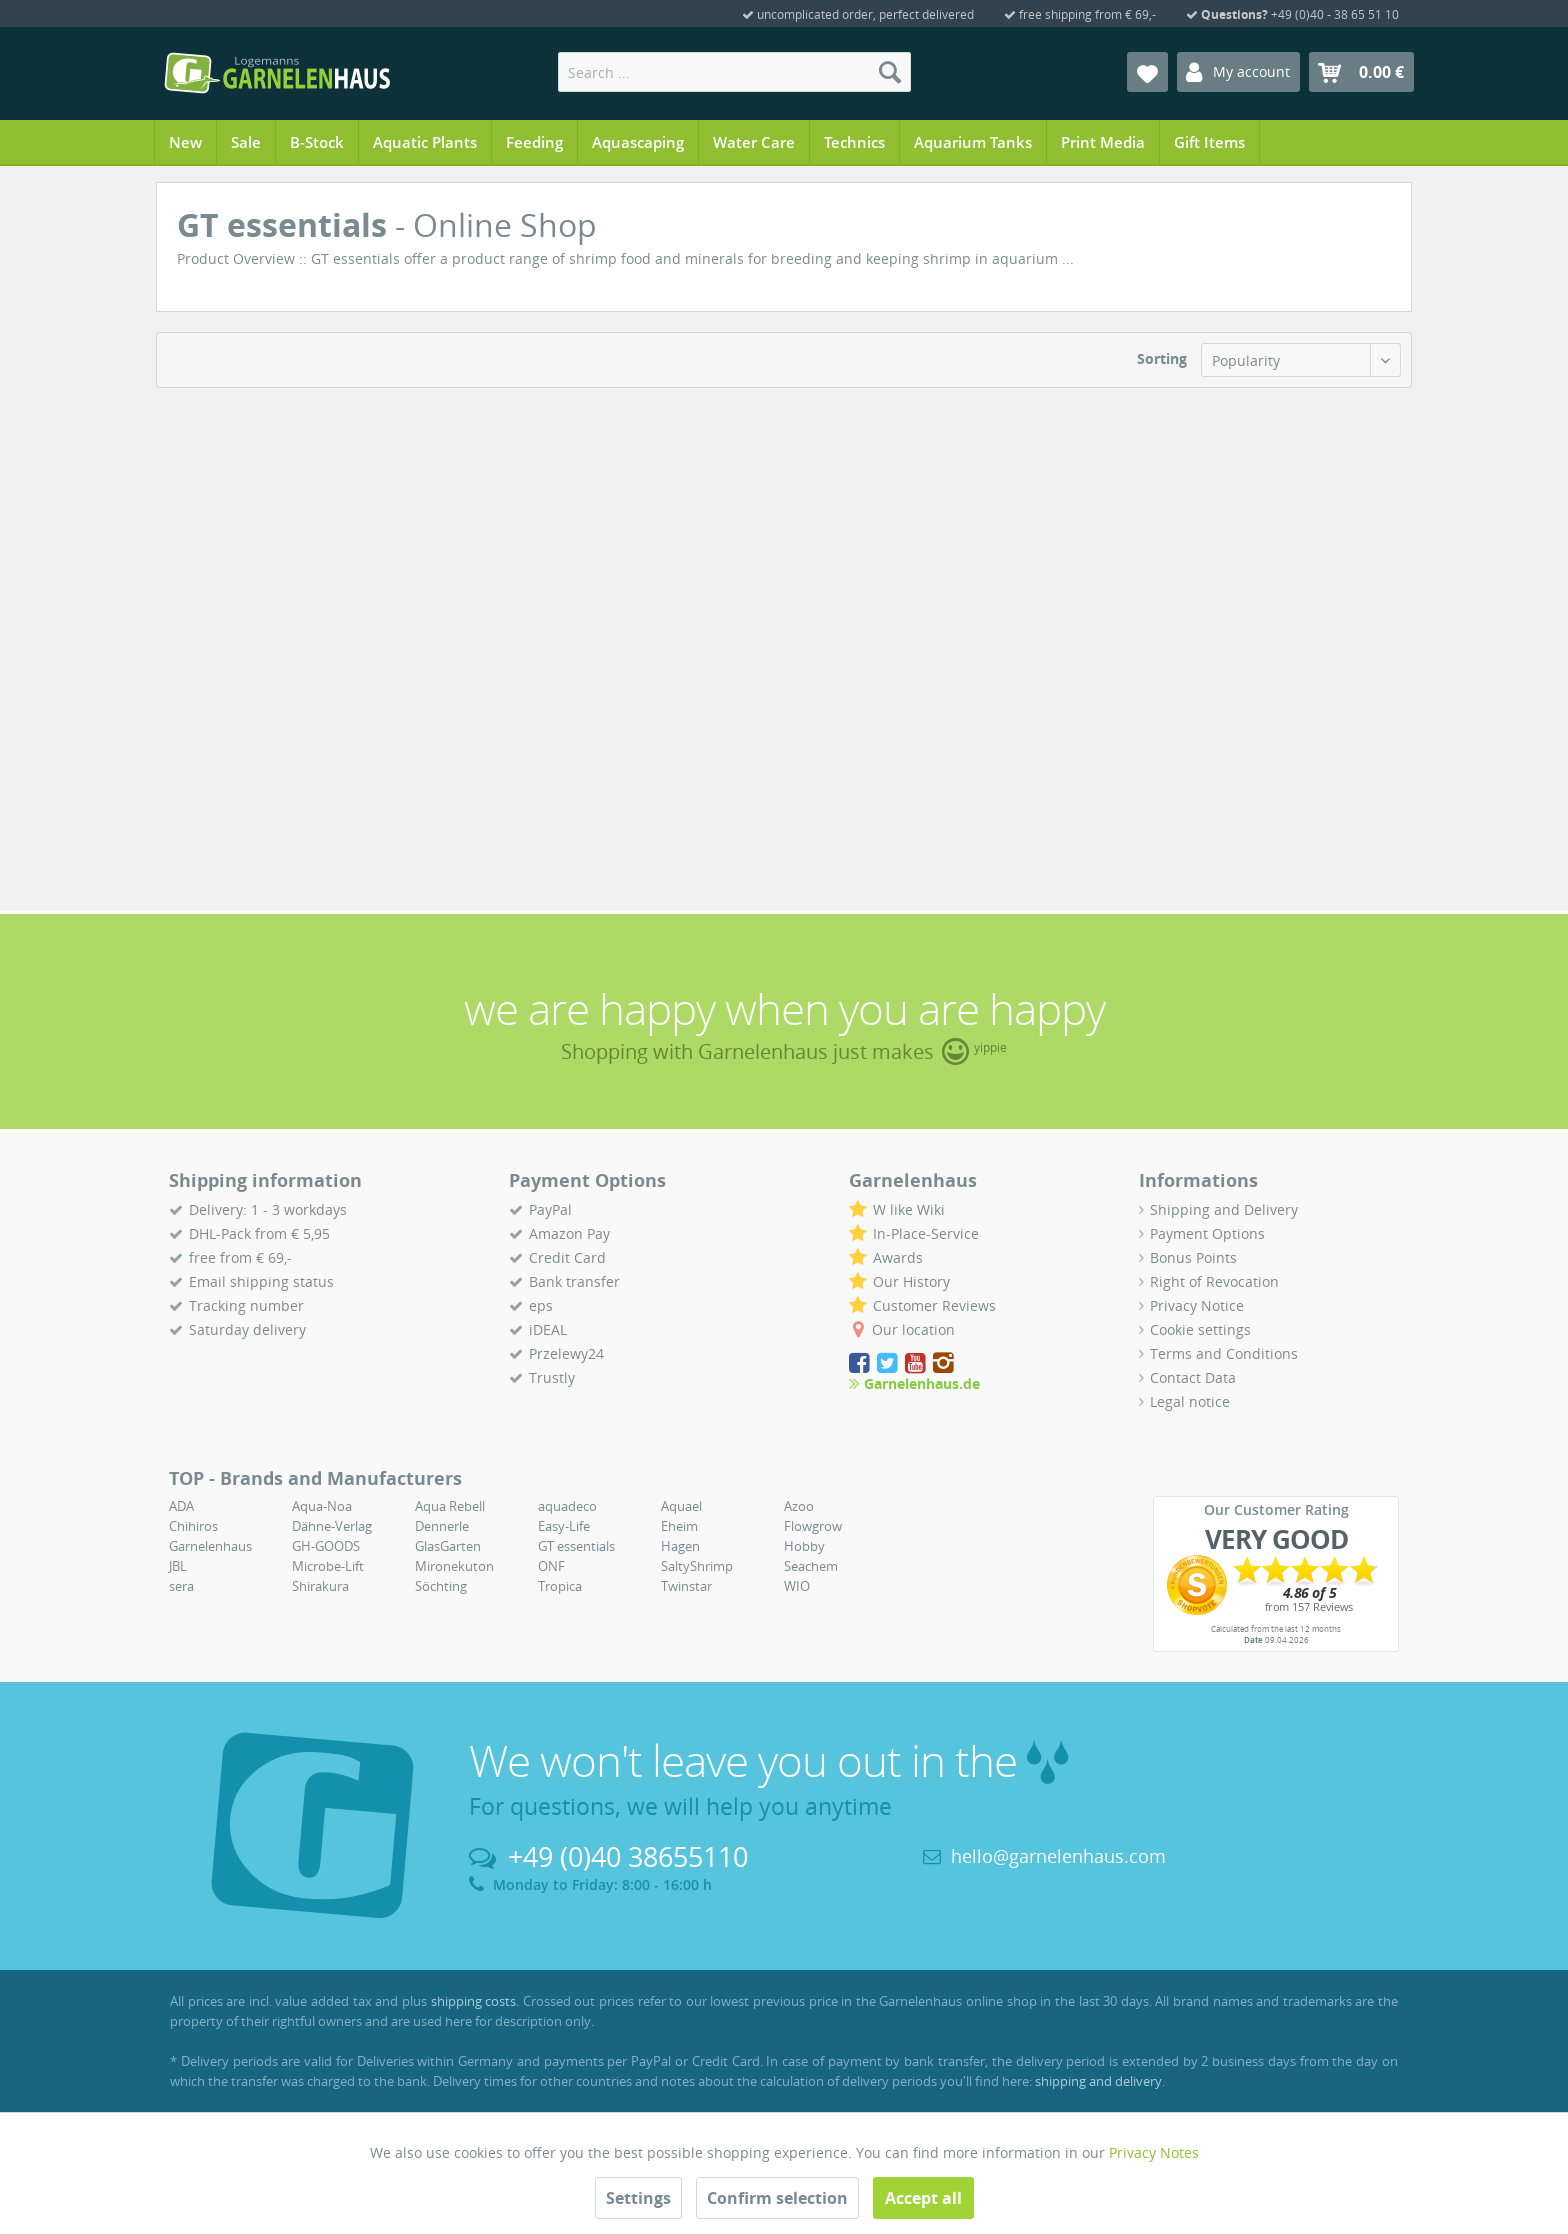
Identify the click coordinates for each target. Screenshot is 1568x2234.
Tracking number (246, 1305)
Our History (911, 1281)
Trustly (552, 1377)
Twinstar (686, 1586)
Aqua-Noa (322, 1506)
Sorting (1162, 358)
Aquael (681, 1506)
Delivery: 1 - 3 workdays (268, 1209)
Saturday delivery (247, 1329)
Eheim (679, 1526)
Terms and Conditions (1224, 1353)
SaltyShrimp (697, 1566)
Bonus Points (1193, 1257)
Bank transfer (574, 1281)
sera (181, 1586)
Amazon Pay (569, 1233)
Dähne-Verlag (332, 1526)
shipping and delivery (1098, 2081)
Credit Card (567, 1257)
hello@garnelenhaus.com (1058, 1856)
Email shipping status (261, 1281)
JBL (178, 1566)
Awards (898, 1257)
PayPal (550, 1209)
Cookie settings (1200, 1329)
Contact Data (1193, 1377)
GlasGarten (448, 1546)
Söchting (441, 1586)
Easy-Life (564, 1526)
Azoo (799, 1506)
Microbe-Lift (328, 1566)
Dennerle (442, 1526)
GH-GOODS (326, 1546)
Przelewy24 (566, 1353)
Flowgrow (813, 1526)
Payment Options (1207, 1233)
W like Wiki (909, 1209)
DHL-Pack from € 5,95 (259, 1233)
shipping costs (474, 2001)
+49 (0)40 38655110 (628, 1856)
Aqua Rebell (450, 1506)
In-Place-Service (926, 1233)
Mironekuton (454, 1566)
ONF (551, 1566)
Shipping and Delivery (1224, 1209)
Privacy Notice (1197, 1305)
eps (541, 1305)
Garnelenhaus (210, 1546)
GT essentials (576, 1546)
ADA (181, 1506)
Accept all (923, 2198)
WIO (797, 1586)
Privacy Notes (1154, 2152)
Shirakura (320, 1586)
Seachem (811, 1566)
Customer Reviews (934, 1305)
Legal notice (1190, 1401)
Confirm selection (777, 2198)
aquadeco (567, 1506)
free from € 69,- (240, 1257)
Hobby (804, 1546)
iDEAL (548, 1329)
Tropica (560, 1586)
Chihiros (193, 1526)
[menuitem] (734, 72)
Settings (638, 2198)
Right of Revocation (1214, 1281)
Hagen (680, 1546)
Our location (913, 1329)
